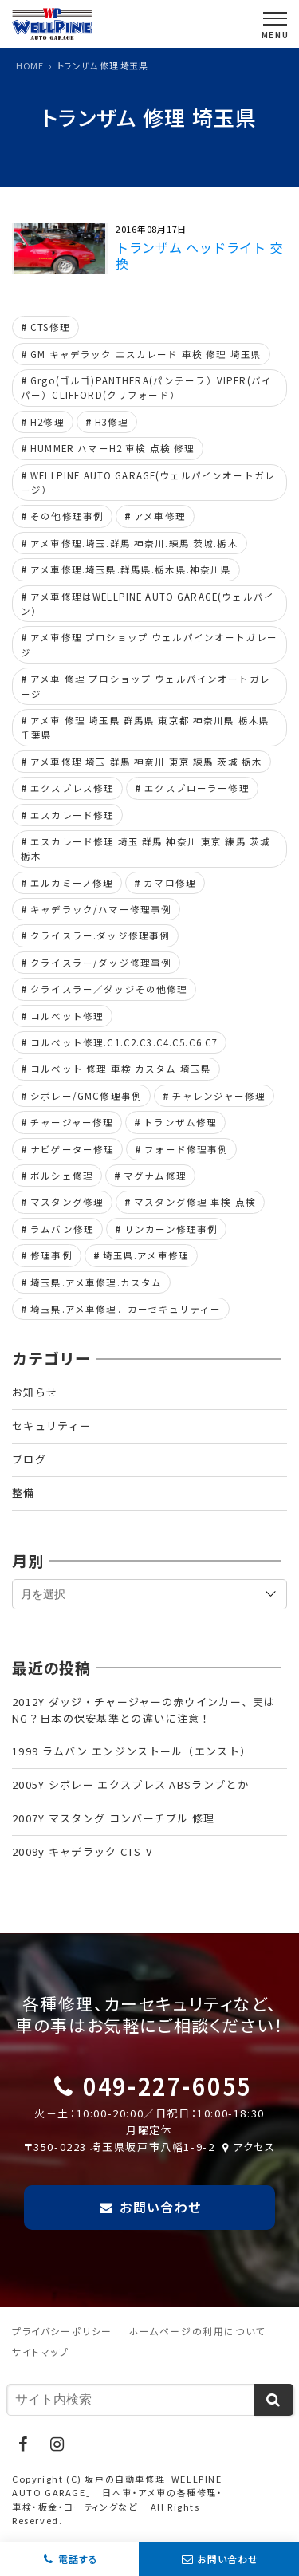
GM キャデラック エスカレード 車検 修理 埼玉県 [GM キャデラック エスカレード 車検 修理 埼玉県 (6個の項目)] (146, 354)
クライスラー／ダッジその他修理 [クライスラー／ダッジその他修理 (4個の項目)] (108, 989)
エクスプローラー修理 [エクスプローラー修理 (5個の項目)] (197, 788)
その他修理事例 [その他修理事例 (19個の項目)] (67, 516)
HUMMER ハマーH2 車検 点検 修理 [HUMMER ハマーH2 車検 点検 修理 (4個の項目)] (112, 448)
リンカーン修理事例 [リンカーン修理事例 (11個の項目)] (171, 1229)
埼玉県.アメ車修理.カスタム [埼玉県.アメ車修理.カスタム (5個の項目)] (96, 1282)
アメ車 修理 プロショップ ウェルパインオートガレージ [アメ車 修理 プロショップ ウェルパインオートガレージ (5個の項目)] (145, 685)
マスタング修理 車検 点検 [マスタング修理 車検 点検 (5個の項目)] (195, 1201)
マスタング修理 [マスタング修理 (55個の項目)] (67, 1201)
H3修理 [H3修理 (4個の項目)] (112, 422)
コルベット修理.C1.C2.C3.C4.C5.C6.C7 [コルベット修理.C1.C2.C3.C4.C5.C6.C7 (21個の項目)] (124, 1042)
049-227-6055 (167, 2084)
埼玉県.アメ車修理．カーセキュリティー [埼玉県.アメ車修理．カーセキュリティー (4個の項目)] (125, 1308)
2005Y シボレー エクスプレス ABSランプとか (130, 1784)
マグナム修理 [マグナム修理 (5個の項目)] (155, 1175)
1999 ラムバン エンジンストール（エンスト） (131, 1751)
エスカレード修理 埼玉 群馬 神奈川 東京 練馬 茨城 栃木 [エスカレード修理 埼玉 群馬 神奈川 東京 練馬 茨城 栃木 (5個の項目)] (145, 848)
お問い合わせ (227, 2559)
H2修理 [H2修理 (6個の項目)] (47, 422)
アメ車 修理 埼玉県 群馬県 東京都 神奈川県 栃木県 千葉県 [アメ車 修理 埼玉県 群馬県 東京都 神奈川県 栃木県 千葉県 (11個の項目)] (145, 727)
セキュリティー (51, 1425)
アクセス (247, 2146)
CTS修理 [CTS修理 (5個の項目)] (50, 327)
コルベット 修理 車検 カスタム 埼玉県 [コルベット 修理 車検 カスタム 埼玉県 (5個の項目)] (120, 1068)
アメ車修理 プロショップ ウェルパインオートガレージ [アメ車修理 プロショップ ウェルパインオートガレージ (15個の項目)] (149, 644)
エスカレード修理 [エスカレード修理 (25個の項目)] (72, 815)
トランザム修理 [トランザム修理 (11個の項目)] (180, 1122)
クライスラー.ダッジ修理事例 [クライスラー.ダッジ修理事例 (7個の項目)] (100, 935)
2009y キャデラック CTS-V (82, 1851)
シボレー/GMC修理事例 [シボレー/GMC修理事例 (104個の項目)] (86, 1095)
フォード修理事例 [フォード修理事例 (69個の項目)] (186, 1149)
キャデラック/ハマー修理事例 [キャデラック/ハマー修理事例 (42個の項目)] (100, 909)
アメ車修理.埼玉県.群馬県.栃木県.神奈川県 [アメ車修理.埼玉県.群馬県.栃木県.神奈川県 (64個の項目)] (130, 569)
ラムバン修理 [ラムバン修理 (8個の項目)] (62, 1229)
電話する (78, 2559)
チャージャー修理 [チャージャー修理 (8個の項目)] (71, 1122)
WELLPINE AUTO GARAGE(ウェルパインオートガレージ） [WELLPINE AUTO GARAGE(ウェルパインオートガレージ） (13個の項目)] (148, 482)
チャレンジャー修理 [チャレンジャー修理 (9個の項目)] (219, 1095)
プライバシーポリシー (62, 2331)
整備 (23, 1492)
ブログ (29, 1459)
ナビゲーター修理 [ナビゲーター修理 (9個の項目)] (72, 1149)
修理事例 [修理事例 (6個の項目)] (51, 1255)
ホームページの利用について (197, 2331)
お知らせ (34, 1392)
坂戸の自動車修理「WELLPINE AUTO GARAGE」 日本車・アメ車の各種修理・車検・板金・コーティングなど (117, 2492)
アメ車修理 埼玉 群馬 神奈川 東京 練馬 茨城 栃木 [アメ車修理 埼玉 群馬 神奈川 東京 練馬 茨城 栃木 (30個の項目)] (146, 761)
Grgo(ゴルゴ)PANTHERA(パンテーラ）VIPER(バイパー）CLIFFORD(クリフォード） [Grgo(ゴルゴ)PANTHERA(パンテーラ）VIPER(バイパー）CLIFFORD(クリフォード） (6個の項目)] (146, 387)
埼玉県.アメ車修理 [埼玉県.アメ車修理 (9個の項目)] (146, 1255)
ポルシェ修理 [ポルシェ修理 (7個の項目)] (61, 1175)
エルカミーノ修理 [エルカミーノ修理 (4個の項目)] (71, 882)
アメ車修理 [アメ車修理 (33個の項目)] (160, 516)
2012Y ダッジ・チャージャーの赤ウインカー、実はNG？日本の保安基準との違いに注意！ (144, 1710)
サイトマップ (40, 2351)
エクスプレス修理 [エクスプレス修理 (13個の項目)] (72, 788)
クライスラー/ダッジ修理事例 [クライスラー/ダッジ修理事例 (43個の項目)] (100, 962)
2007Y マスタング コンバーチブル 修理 (113, 1818)
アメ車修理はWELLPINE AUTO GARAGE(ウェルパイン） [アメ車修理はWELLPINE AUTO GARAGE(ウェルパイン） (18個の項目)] (147, 603)
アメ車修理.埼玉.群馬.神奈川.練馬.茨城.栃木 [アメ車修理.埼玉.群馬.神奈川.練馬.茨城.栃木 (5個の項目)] (134, 543)
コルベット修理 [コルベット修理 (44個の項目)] (67, 1016)
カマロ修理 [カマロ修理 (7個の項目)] (170, 882)
